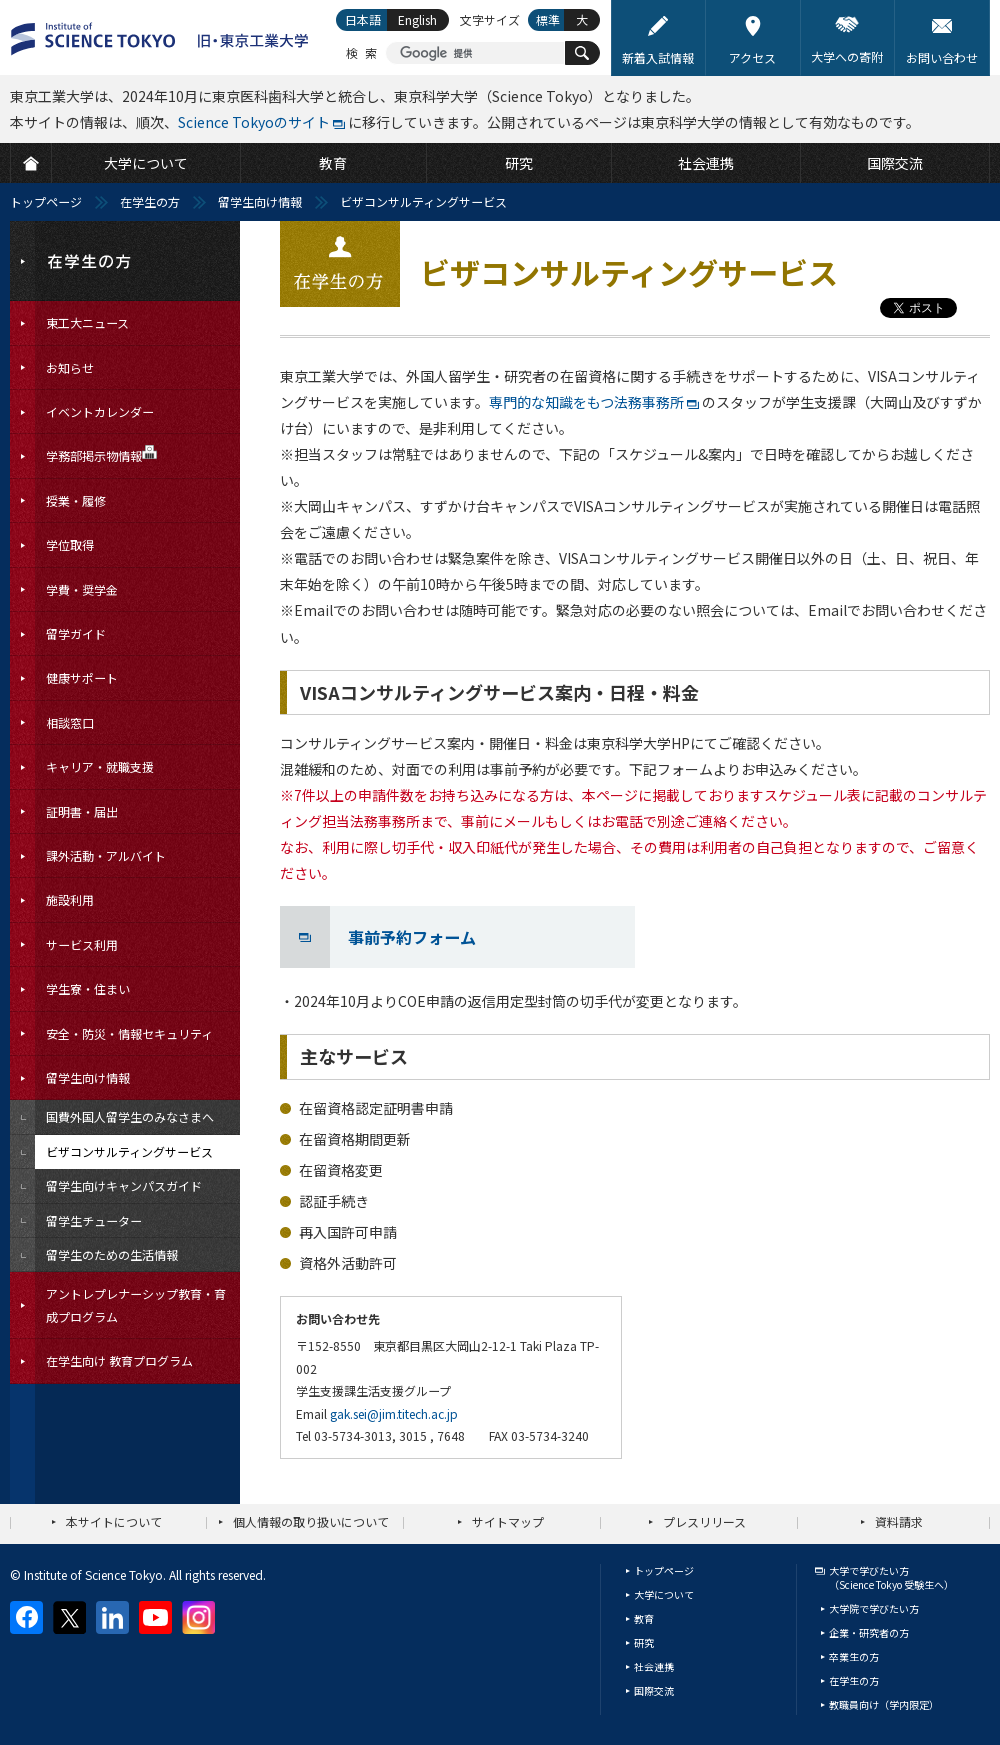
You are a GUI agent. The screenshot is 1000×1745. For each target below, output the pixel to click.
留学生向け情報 (260, 201)
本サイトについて (114, 1521)
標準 (548, 19)
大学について (664, 1594)
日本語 (363, 19)
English (417, 19)
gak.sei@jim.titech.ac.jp (394, 1413)
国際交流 (654, 1690)
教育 (644, 1618)
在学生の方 (150, 201)
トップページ (46, 201)
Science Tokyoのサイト (254, 122)
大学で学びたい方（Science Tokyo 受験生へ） (891, 1577)
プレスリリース (704, 1521)
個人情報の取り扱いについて (311, 1521)
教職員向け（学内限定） (884, 1704)
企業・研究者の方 (869, 1632)
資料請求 (899, 1521)
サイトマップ (508, 1521)
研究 (644, 1642)
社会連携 (654, 1666)
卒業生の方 (854, 1656)
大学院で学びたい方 (874, 1608)
